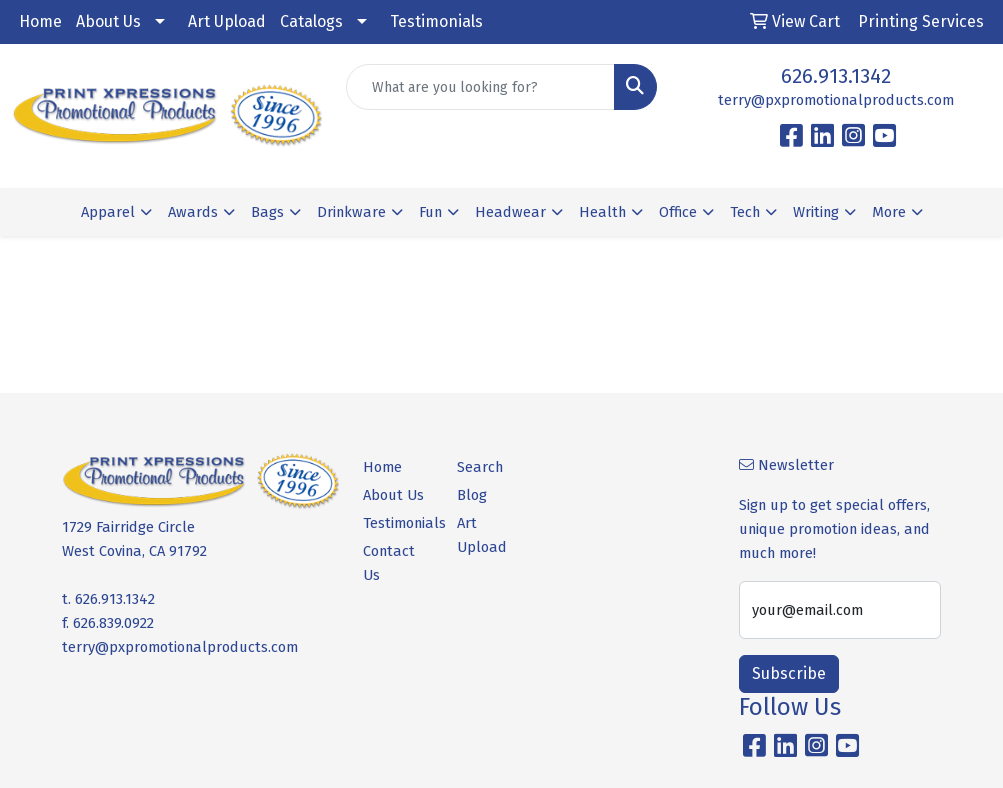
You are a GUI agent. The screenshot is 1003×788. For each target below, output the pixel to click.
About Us (108, 21)
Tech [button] (745, 212)
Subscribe (789, 673)
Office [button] (678, 212)
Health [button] (602, 212)
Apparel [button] (108, 212)
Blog (472, 495)
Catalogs (311, 21)
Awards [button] (193, 212)
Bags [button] (267, 212)
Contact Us (389, 563)
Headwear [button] (510, 212)
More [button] (889, 212)
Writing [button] (816, 212)
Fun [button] (430, 212)
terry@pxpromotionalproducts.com (836, 100)
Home (40, 21)
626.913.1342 (836, 76)
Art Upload (227, 21)
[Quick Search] (480, 87)
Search (480, 467)
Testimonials (436, 21)
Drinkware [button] (351, 212)
